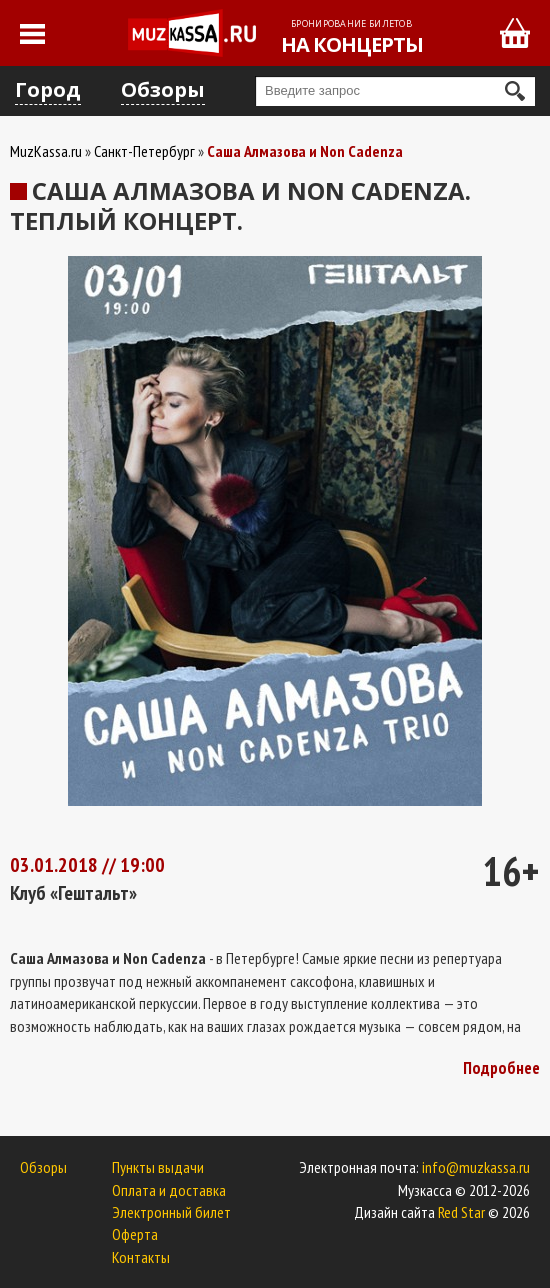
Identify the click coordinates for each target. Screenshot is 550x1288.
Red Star (461, 1212)
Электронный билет (171, 1212)
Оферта (135, 1234)
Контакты (141, 1257)
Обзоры (163, 89)
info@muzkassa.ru (476, 1167)
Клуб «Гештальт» (73, 893)
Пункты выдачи (158, 1167)
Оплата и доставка (169, 1190)
